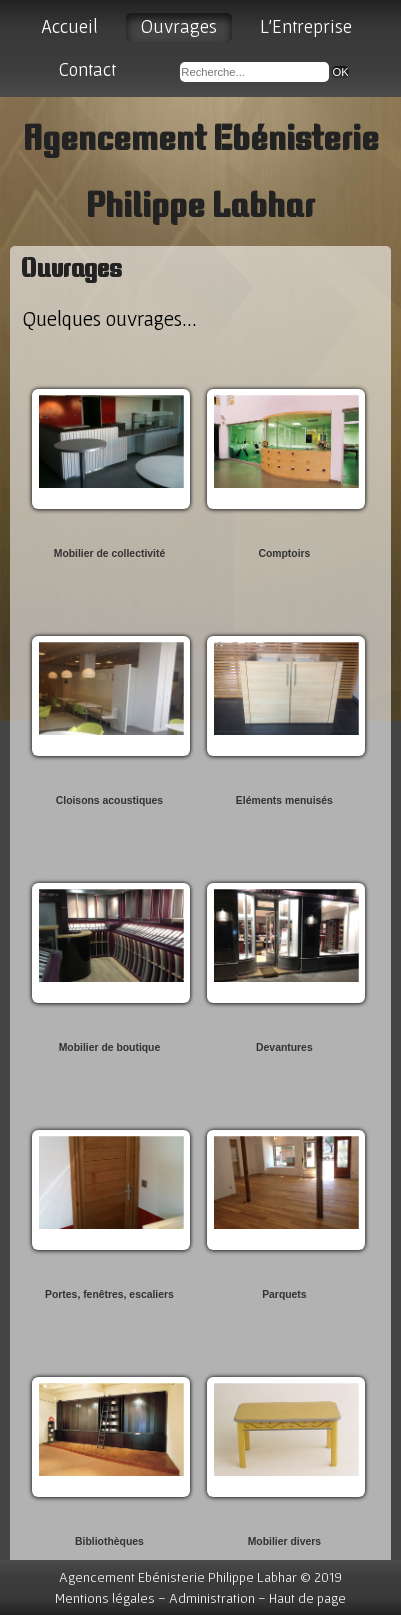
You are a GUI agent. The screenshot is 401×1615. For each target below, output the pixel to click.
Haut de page (307, 1598)
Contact (87, 69)
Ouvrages (179, 26)
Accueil (69, 26)
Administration (212, 1598)
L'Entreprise (306, 26)
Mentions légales (105, 1598)
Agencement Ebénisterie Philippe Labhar (178, 1577)
